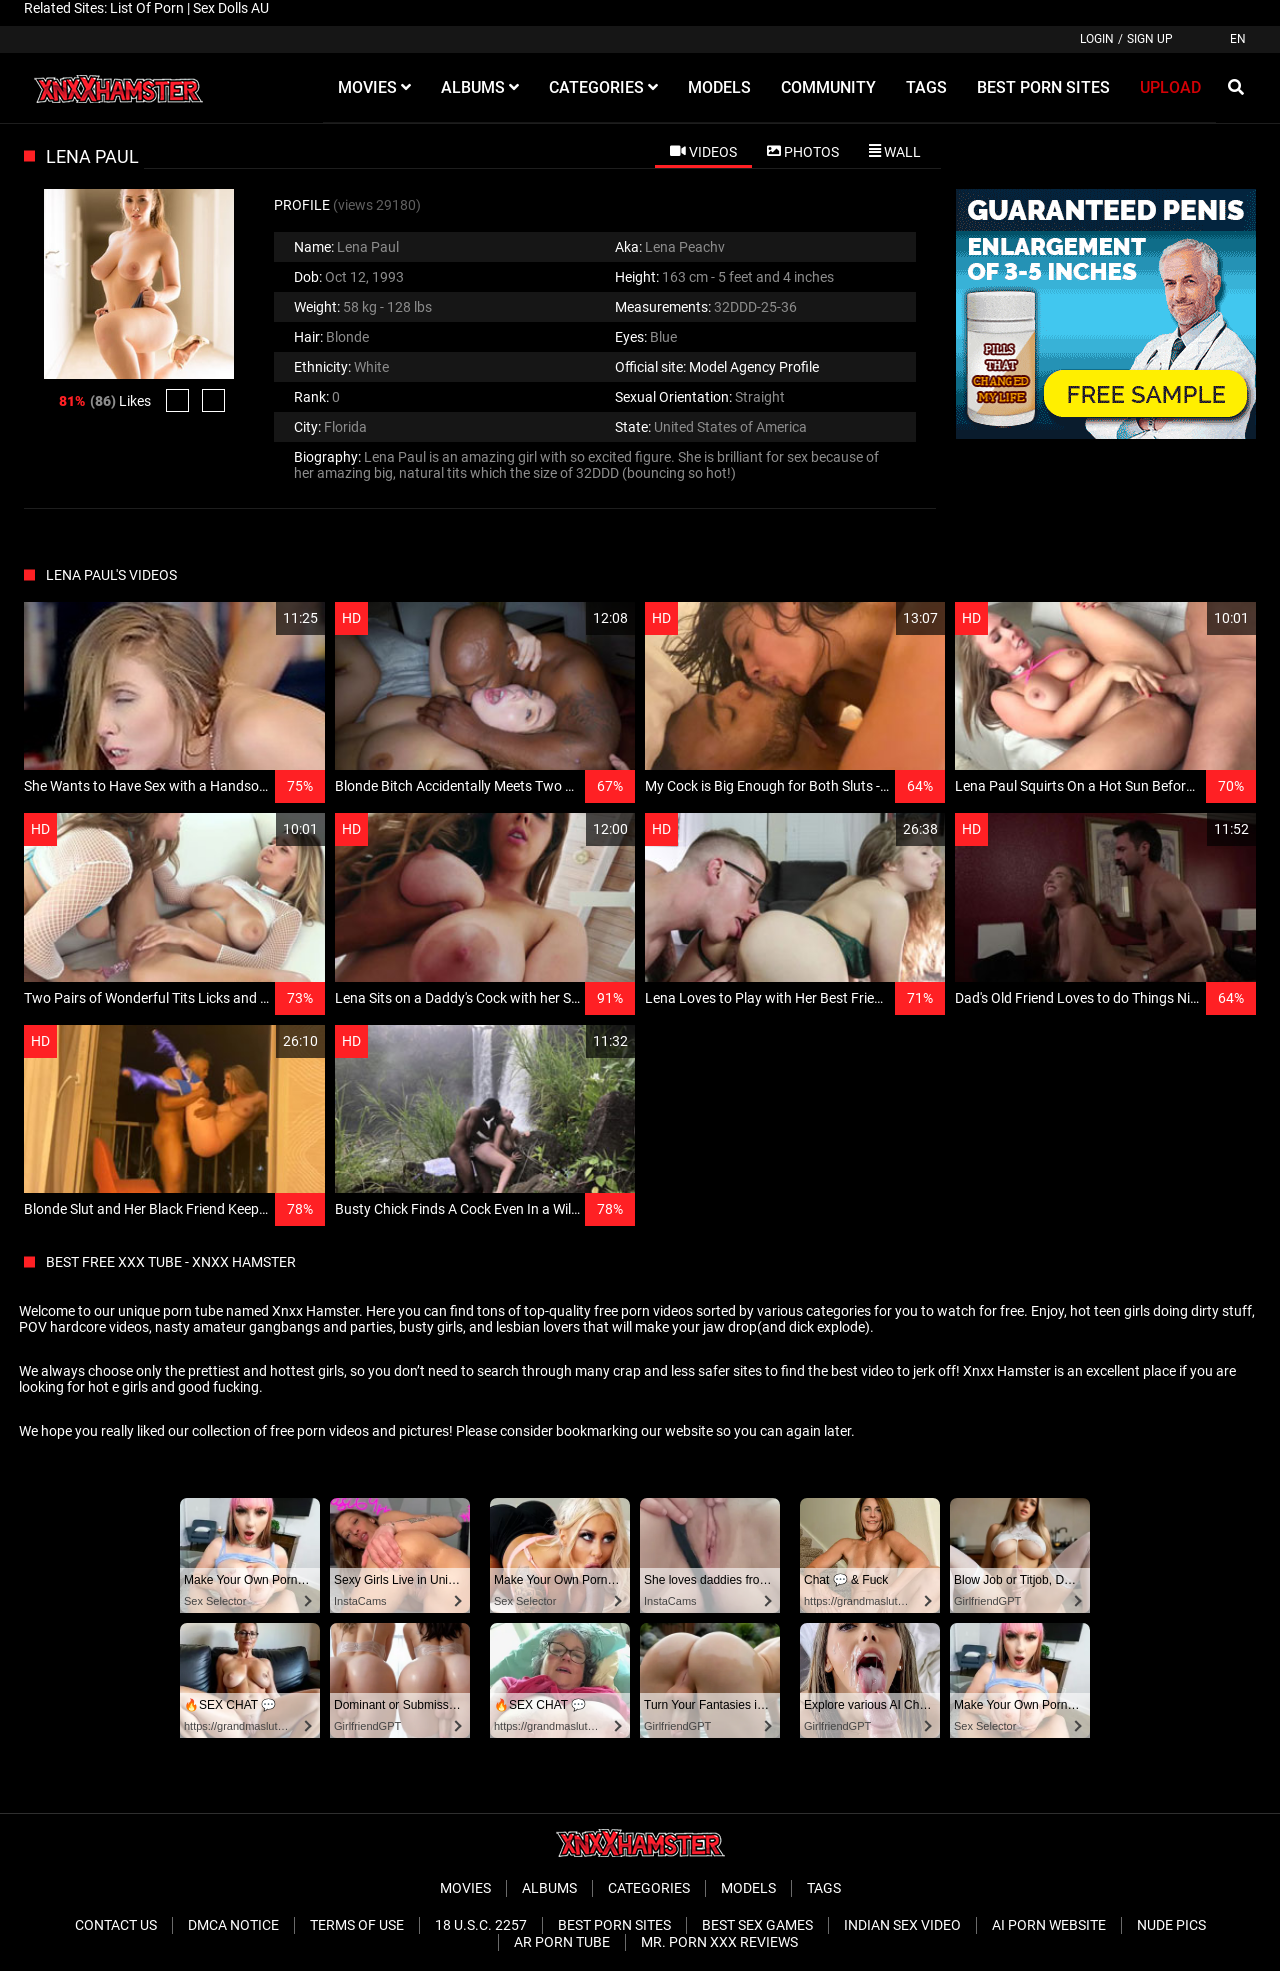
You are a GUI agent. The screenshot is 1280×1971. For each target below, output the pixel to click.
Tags (824, 1888)
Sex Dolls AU (231, 8)
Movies (465, 1888)
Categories (649, 1888)
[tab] (703, 151)
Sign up (1150, 39)
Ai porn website (1049, 1925)
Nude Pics (1171, 1925)
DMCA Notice (233, 1925)
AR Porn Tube (562, 1942)
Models (748, 1888)
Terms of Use (357, 1925)
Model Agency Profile (754, 367)
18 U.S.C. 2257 (481, 1925)
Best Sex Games (757, 1925)
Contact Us (116, 1925)
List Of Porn (147, 8)
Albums (549, 1888)
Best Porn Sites (614, 1925)
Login (1097, 39)
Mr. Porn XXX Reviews (719, 1942)
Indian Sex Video (902, 1925)
